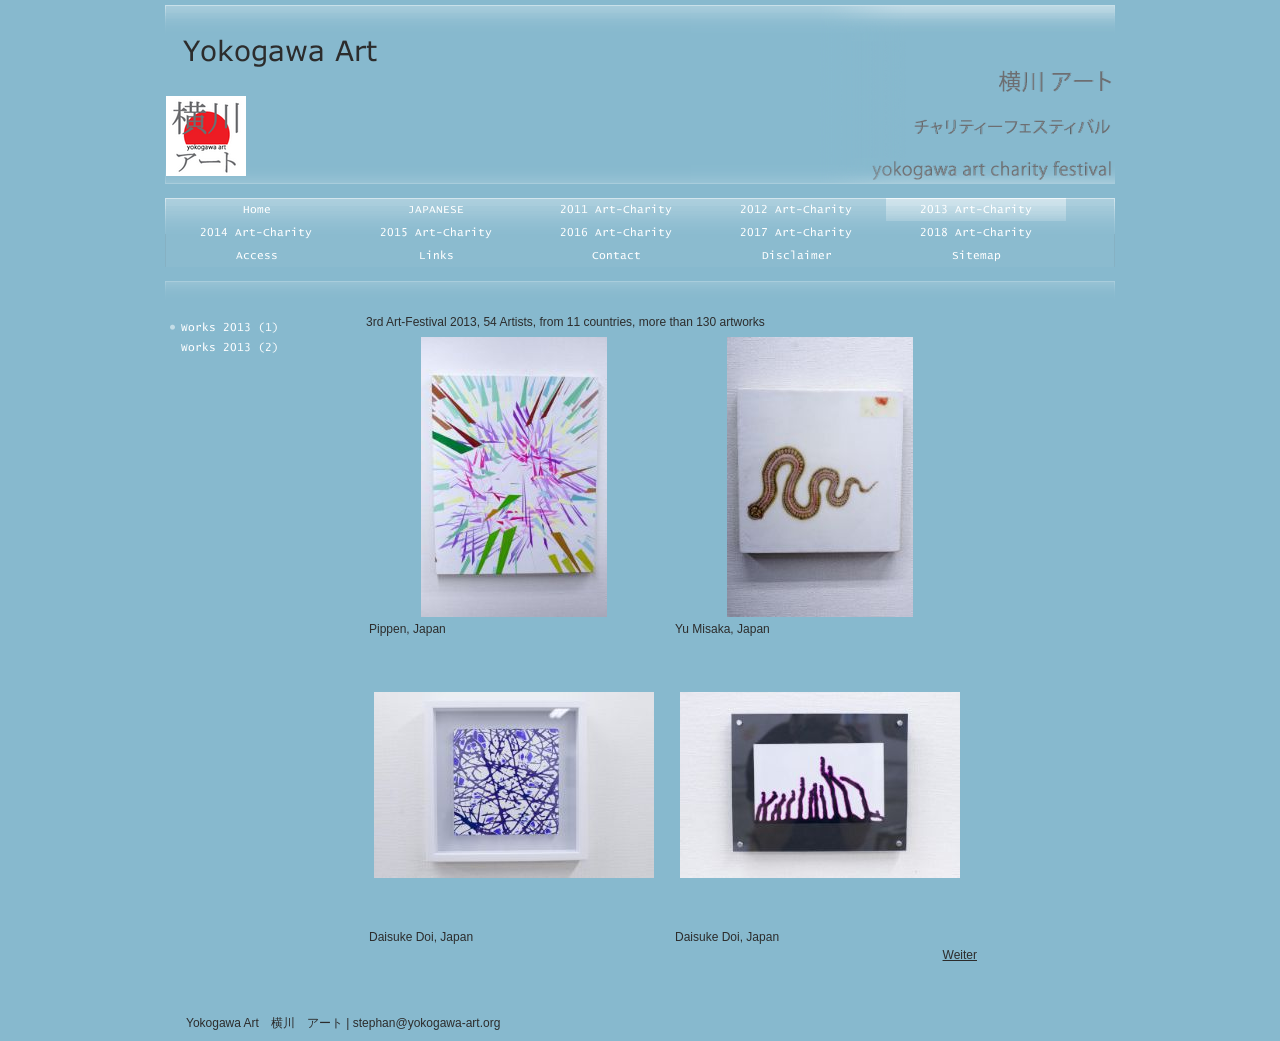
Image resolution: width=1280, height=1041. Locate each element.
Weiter (960, 955)
